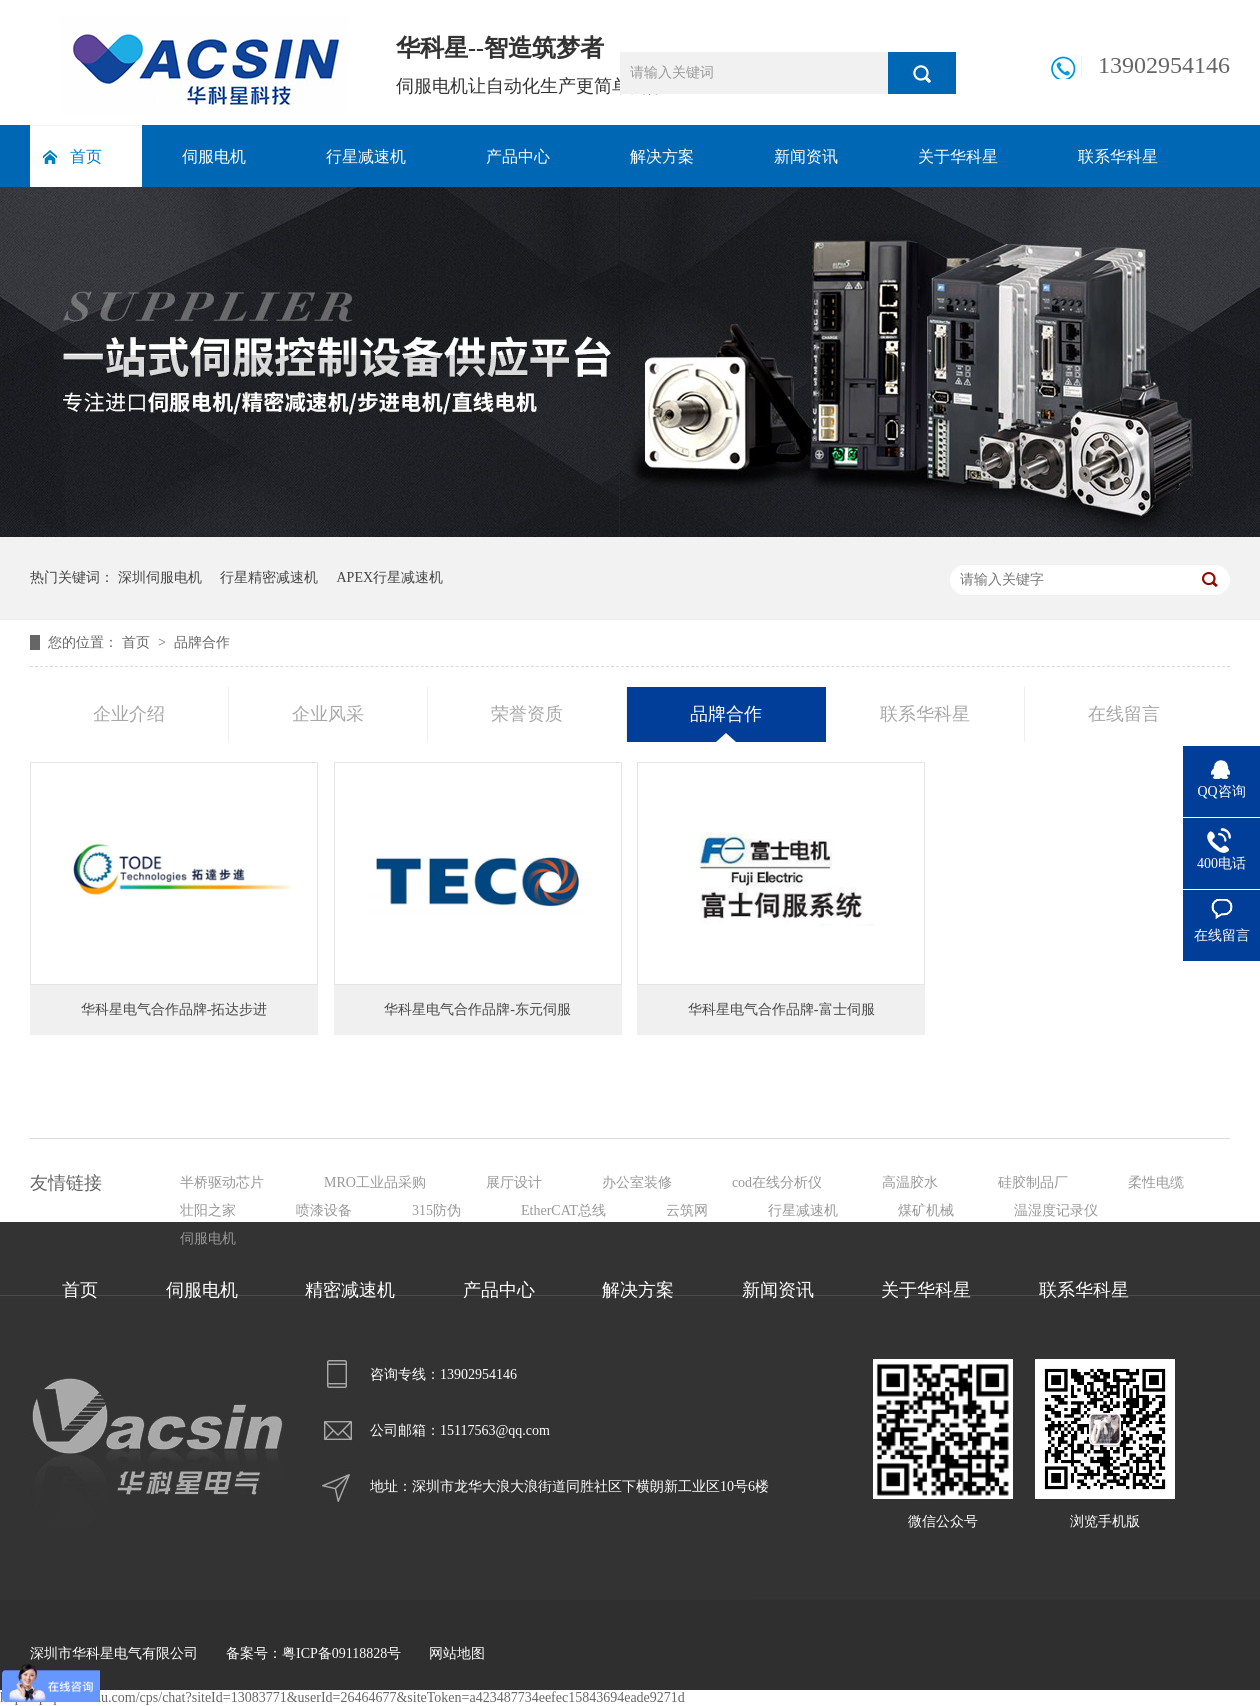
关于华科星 (958, 156)
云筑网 (687, 1210)
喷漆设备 (324, 1210)
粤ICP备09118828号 (341, 1653)
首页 (86, 156)
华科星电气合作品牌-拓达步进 (174, 1009)
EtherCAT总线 (563, 1210)
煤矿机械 (926, 1210)
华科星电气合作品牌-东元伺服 (477, 1009)
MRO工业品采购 (375, 1182)
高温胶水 (910, 1182)
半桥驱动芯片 (222, 1182)
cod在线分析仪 (777, 1182)
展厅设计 (514, 1182)
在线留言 (1124, 714)
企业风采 (328, 714)
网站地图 (457, 1653)
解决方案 (662, 156)
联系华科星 (1118, 156)
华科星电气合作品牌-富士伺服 (781, 1009)
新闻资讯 (806, 156)
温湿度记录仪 (1056, 1210)
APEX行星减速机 (390, 577)
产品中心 (518, 156)
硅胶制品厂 (1033, 1182)
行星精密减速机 (269, 577)
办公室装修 (637, 1182)
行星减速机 (366, 156)
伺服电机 (214, 156)
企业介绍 (129, 714)
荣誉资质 (527, 714)
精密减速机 (350, 1290)
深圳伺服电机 (160, 577)
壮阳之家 (208, 1210)
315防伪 (436, 1210)
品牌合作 (202, 642)
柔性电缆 (1156, 1182)
